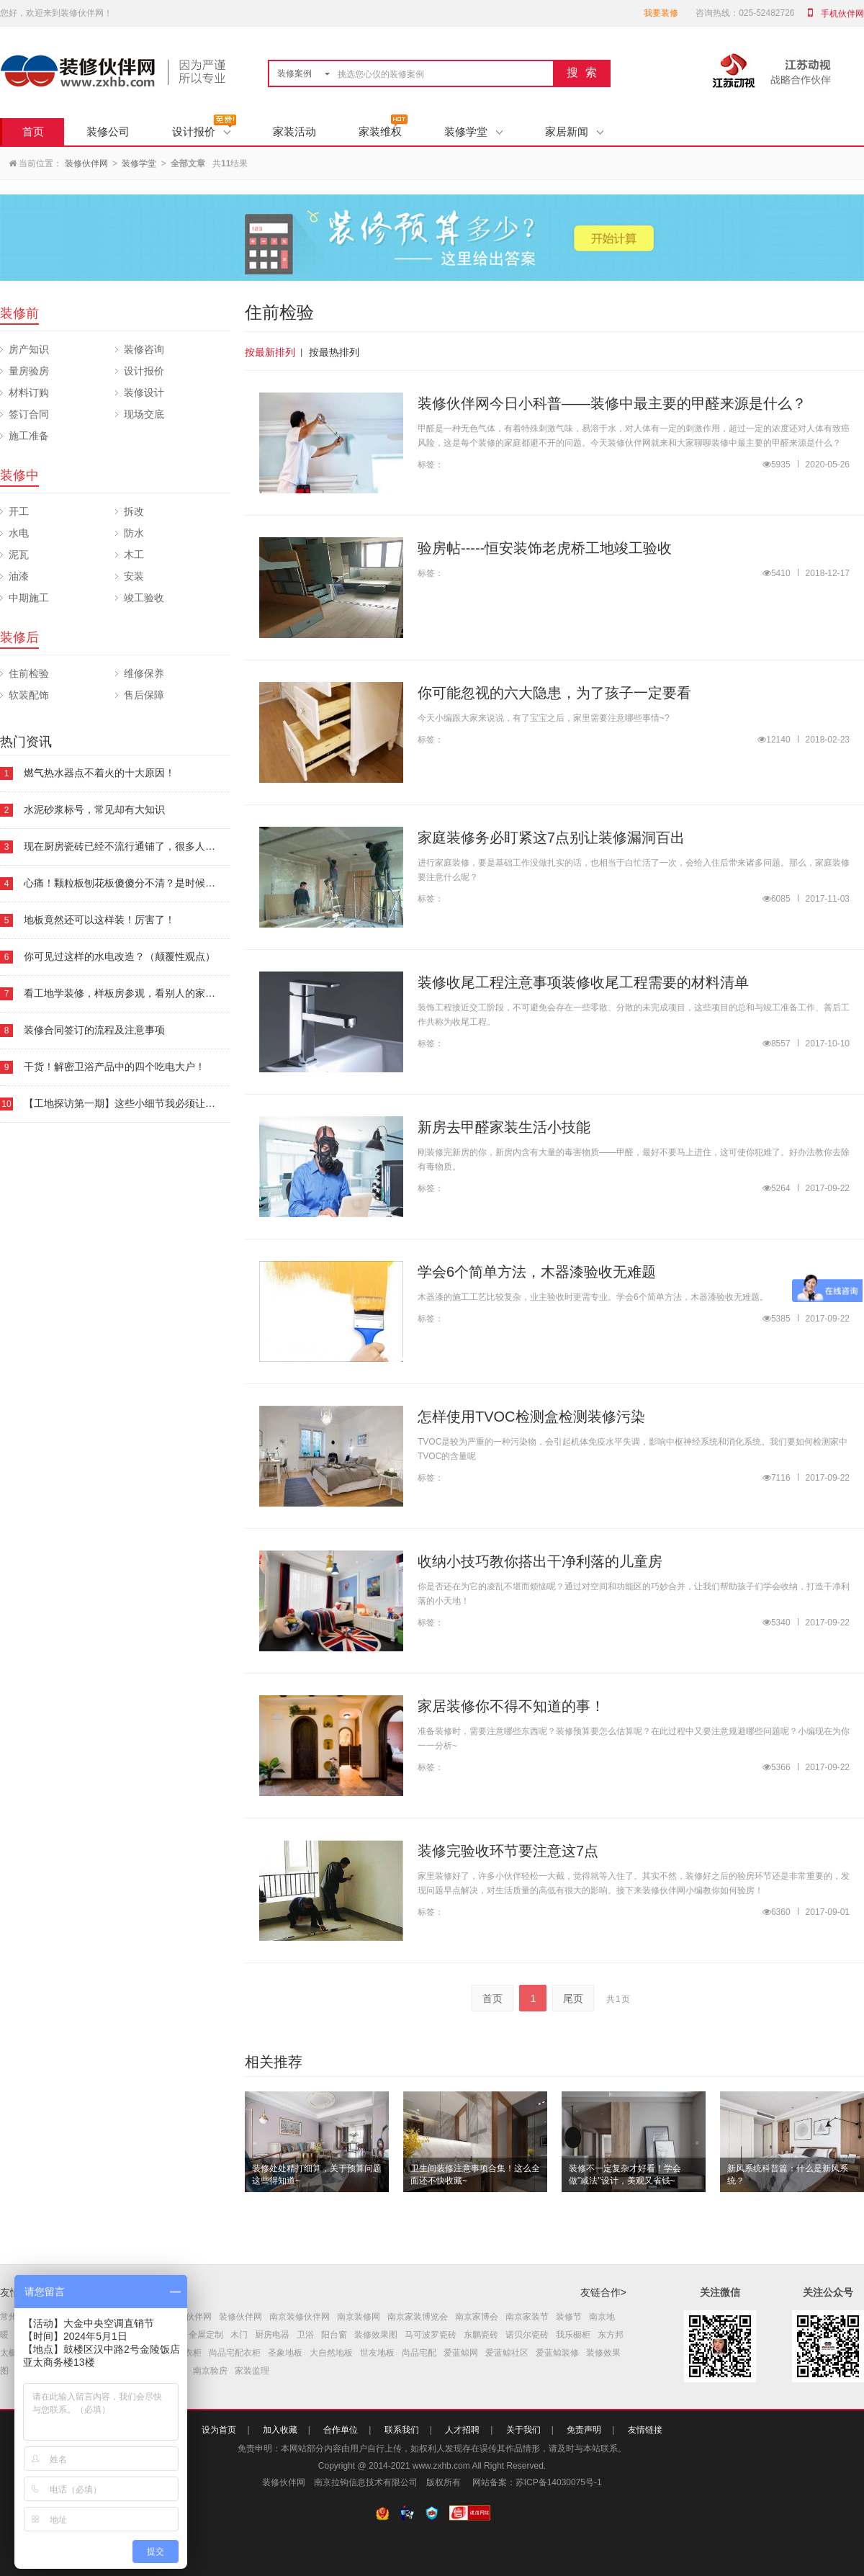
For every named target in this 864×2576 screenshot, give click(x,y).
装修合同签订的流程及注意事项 (94, 1030)
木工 (134, 554)
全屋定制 (206, 2335)
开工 (19, 511)
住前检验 (29, 673)
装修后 (19, 637)
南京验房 (210, 2371)
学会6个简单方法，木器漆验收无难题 (537, 1272)
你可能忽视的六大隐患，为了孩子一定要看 (554, 693)
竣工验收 (144, 597)
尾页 (573, 1998)
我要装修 (661, 13)
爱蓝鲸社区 (506, 2353)
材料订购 (29, 392)
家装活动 (294, 131)
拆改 (134, 511)
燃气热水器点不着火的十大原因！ (99, 772)
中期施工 (29, 597)
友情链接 (645, 2430)
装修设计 (144, 392)
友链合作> (603, 2292)
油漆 (19, 576)
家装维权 (380, 131)
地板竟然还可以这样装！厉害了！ (99, 919)
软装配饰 (29, 695)
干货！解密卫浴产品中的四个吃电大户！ (114, 1066)
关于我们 (523, 2430)
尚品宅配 (419, 2353)
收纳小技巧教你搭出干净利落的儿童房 (540, 1561)
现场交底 (144, 414)
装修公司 (108, 131)
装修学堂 (473, 131)
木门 (239, 2335)
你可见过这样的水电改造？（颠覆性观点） (119, 956)
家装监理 (252, 2371)
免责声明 (584, 2430)
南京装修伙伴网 (299, 2317)
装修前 (19, 313)
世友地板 (377, 2353)
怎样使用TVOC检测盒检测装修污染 (531, 1416)
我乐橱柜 (573, 2335)
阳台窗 (334, 2335)
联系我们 (401, 2430)
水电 (19, 533)
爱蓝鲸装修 (557, 2353)
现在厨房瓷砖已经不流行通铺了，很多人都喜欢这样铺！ (150, 846)
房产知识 (29, 349)
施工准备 (29, 435)
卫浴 (305, 2335)
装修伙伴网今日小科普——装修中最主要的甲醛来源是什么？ (612, 403)
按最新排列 (270, 352)
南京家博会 (476, 2317)
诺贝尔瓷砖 (527, 2335)
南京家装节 (527, 2317)
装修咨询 (144, 349)
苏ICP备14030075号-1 (559, 2482)
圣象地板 (285, 2353)
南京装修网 (358, 2317)
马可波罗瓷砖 (430, 2335)
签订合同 (29, 414)
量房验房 (29, 371)
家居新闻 (574, 131)
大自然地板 (331, 2353)
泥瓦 (19, 554)
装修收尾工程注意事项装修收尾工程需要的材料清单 (583, 982)
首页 (33, 131)
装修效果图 (375, 2335)
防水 (134, 533)
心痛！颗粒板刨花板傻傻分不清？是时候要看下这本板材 (150, 883)
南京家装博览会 (417, 2317)
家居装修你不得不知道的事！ (511, 1706)
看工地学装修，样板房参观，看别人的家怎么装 (129, 993)
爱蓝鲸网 (461, 2353)
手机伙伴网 (842, 14)
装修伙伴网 (86, 163)
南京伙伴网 (190, 2317)
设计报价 (201, 131)
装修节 (569, 2317)
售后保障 (144, 695)
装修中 (19, 475)
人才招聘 (462, 2430)
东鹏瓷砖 (481, 2335)
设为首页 (219, 2430)
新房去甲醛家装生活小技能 (504, 1127)
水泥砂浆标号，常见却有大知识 (94, 809)
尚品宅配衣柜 (235, 2353)
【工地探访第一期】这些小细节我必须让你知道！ (135, 1103)
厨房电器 (272, 2335)
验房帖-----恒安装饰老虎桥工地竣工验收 (545, 548)
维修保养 (144, 673)
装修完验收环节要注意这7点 (508, 1851)
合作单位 (340, 2430)
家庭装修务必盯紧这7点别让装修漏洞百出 (551, 837)
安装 (134, 576)
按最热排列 (334, 352)
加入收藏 (280, 2430)
